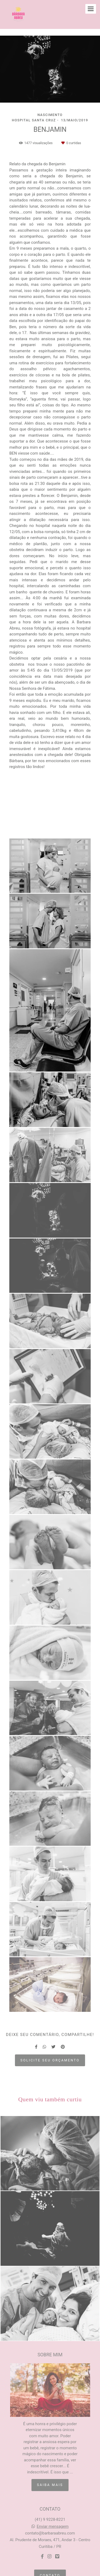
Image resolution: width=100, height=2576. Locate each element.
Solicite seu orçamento (50, 2060)
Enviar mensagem (53, 2527)
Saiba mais (50, 2485)
